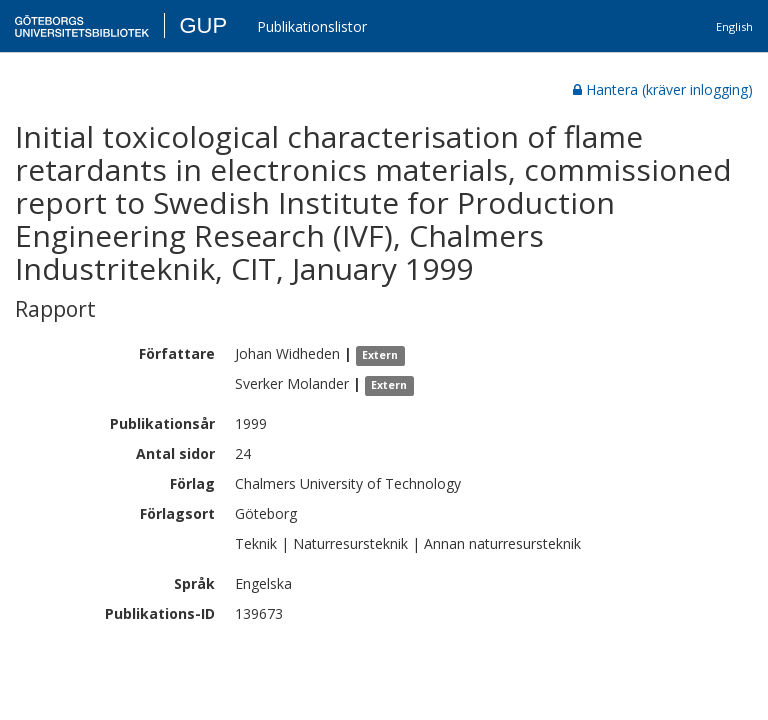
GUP (203, 25)
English (734, 26)
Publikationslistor (312, 26)
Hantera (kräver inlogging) (663, 89)
